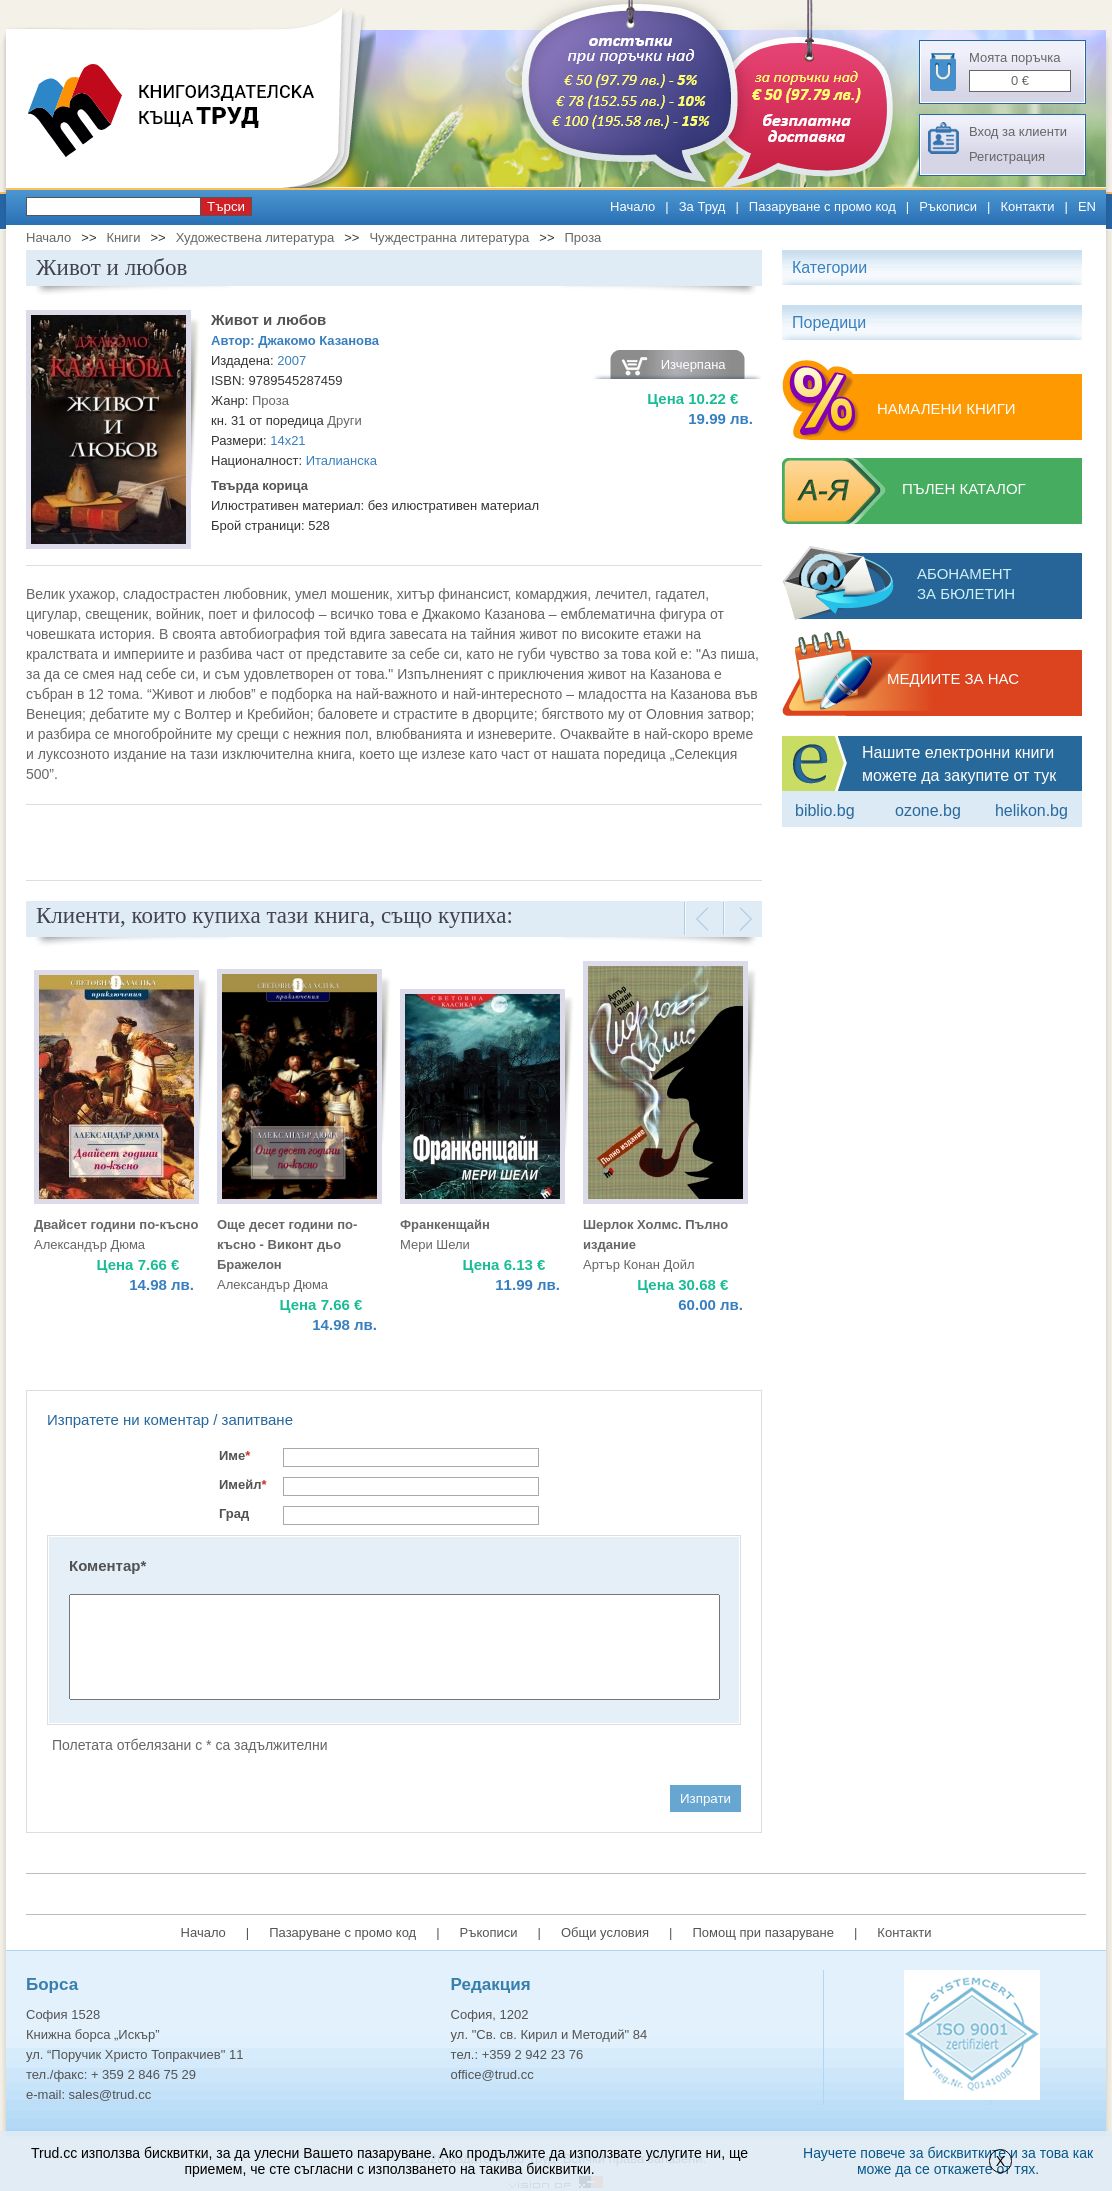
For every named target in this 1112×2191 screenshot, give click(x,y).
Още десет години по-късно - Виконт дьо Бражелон (287, 1244)
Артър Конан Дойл (639, 1264)
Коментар (107, 1565)
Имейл (243, 1484)
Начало (632, 206)
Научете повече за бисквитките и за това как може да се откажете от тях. (948, 2161)
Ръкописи (948, 206)
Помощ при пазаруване (763, 1932)
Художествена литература (255, 237)
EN (1087, 206)
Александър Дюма (89, 1244)
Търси (226, 206)
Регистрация (1007, 156)
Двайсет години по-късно (116, 1224)
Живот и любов (268, 319)
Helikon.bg (1031, 810)
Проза (583, 237)
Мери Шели (435, 1244)
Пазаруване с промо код (822, 206)
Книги (123, 237)
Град (234, 1513)
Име (234, 1455)
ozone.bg (928, 810)
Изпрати (705, 1798)
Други (344, 420)
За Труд (702, 206)
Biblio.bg (825, 810)
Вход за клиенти (1018, 131)
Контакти (1027, 206)
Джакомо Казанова (318, 340)
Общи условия (605, 1932)
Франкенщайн (445, 1224)
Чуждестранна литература (449, 237)
